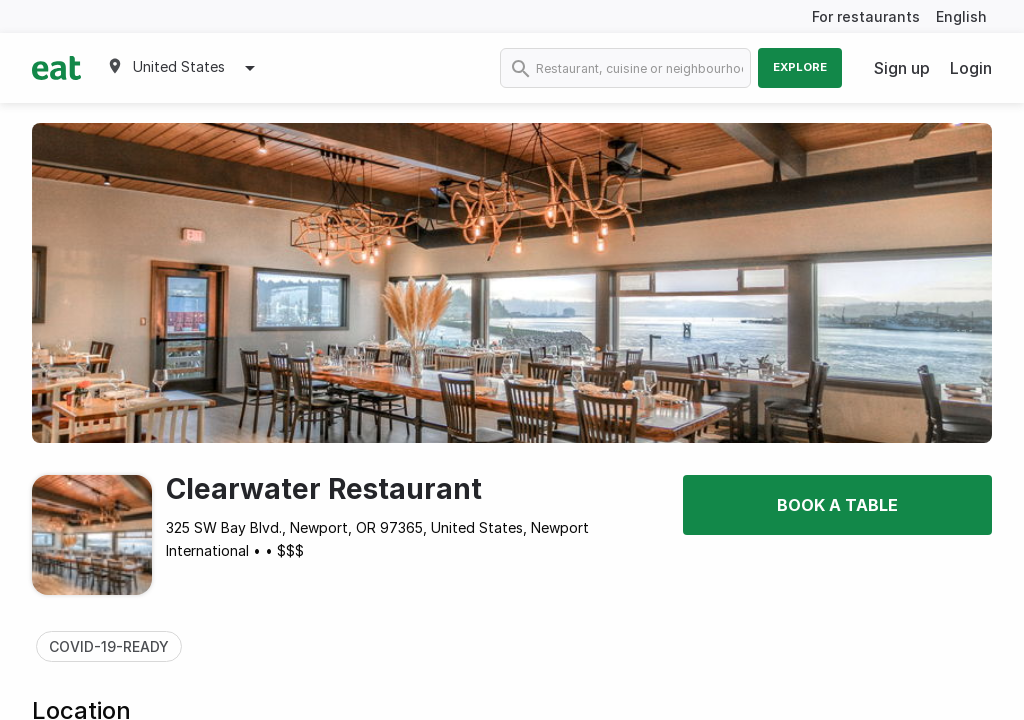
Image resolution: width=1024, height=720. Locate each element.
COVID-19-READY (109, 646)
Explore (800, 67)
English (961, 16)
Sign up (902, 68)
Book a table (837, 505)
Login (971, 68)
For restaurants (866, 16)
